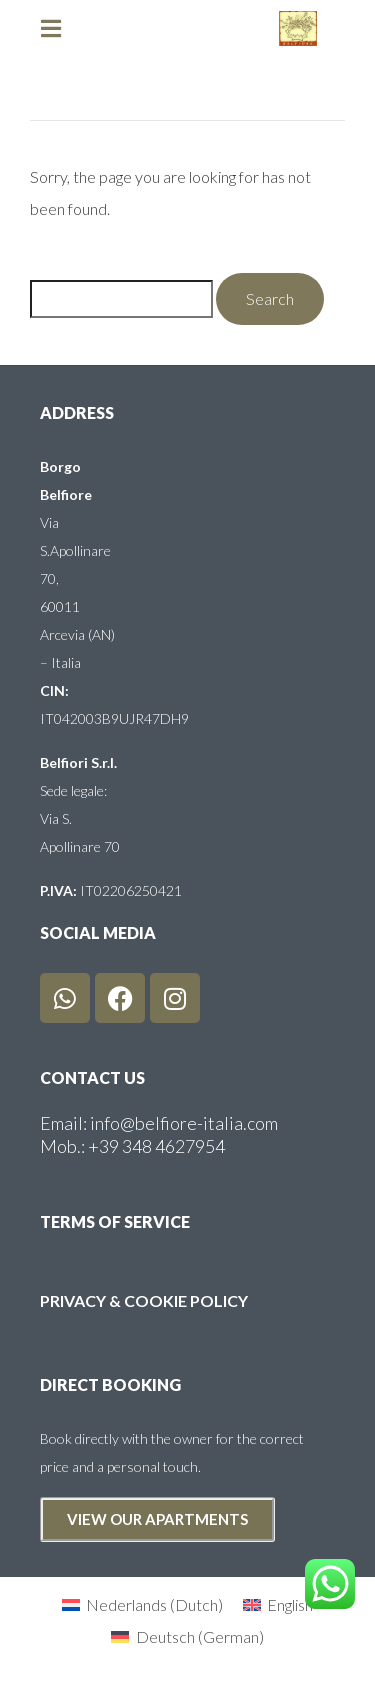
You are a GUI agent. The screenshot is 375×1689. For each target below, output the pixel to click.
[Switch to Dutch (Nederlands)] (142, 1604)
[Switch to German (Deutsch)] (187, 1636)
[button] (60, 28)
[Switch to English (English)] (278, 1604)
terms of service (115, 1221)
